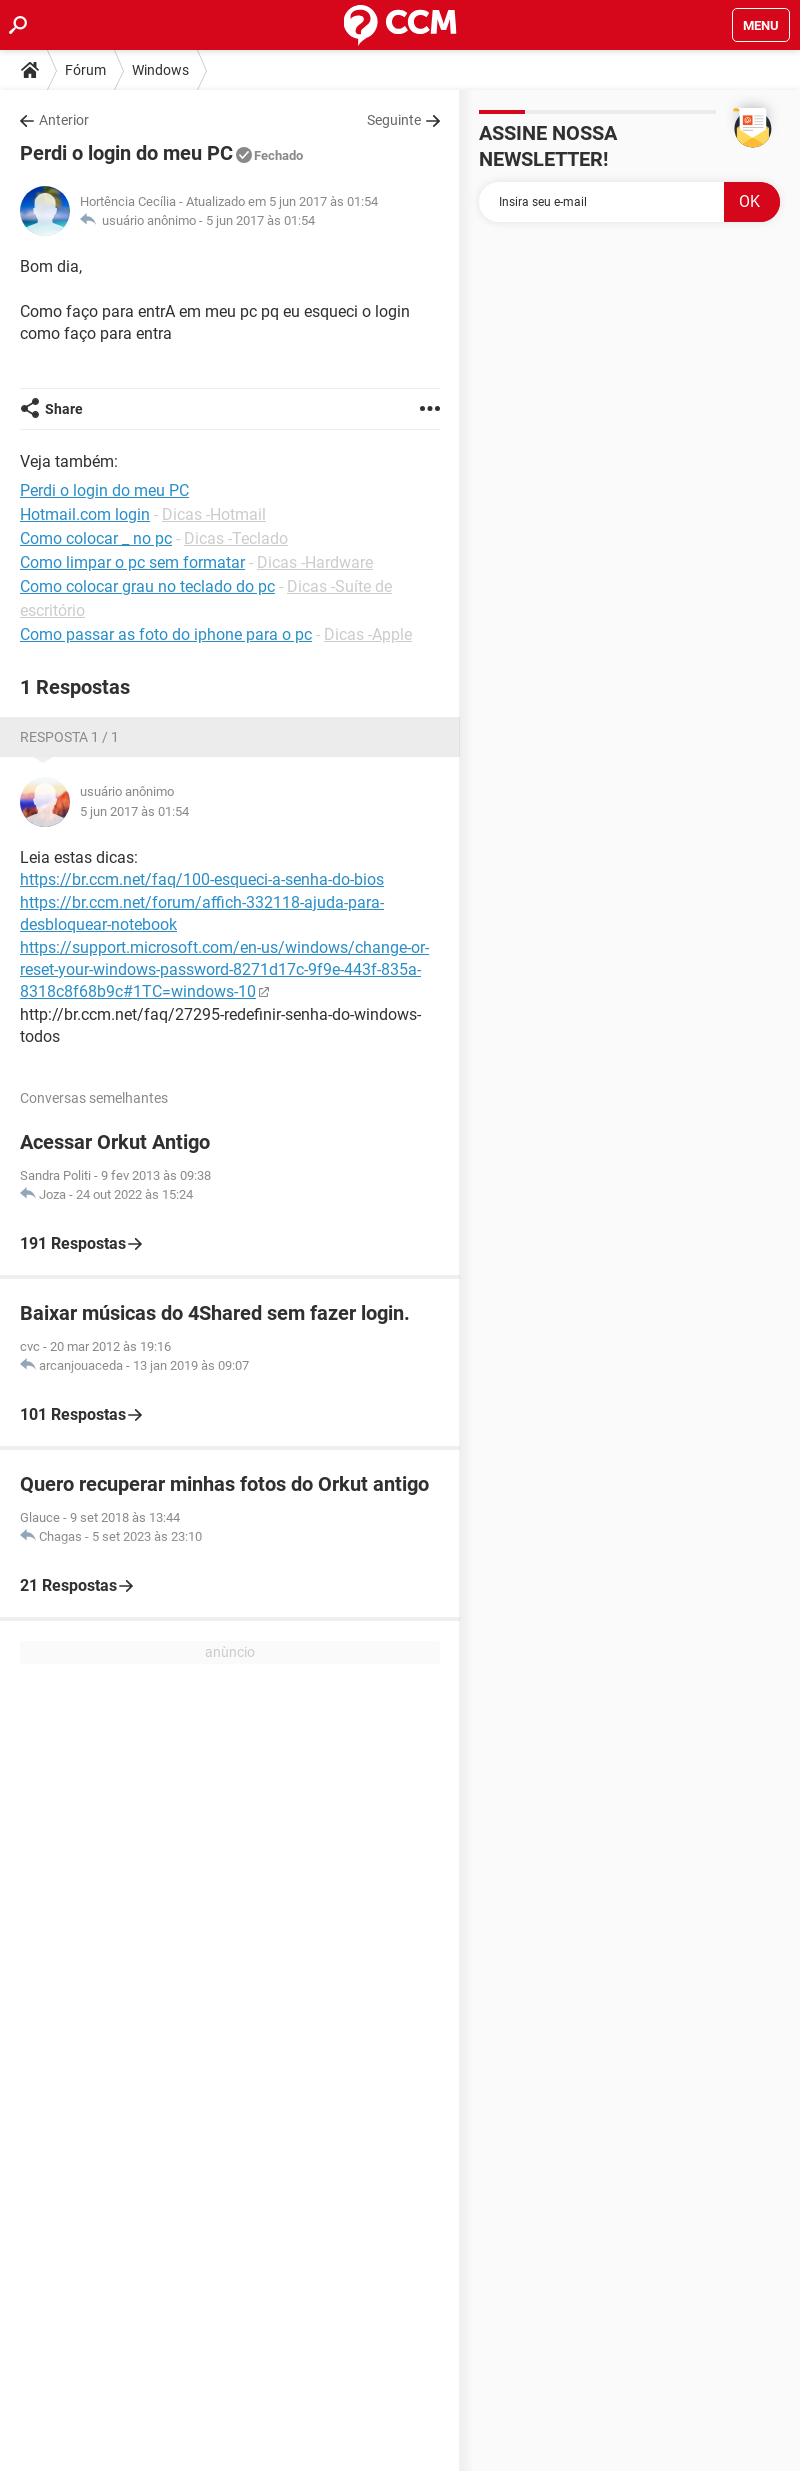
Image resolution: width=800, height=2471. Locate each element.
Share (64, 409)
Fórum (85, 70)
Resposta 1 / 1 (69, 737)
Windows (160, 70)
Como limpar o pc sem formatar (132, 562)
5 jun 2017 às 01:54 (260, 220)
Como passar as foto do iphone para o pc (166, 634)
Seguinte (394, 120)
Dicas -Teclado (236, 538)
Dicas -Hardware (315, 562)
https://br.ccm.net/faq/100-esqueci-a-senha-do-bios (202, 879)
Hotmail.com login (85, 514)
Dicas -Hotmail (214, 514)
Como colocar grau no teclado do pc (147, 586)
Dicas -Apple (368, 634)
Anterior (64, 120)
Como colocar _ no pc (96, 538)
